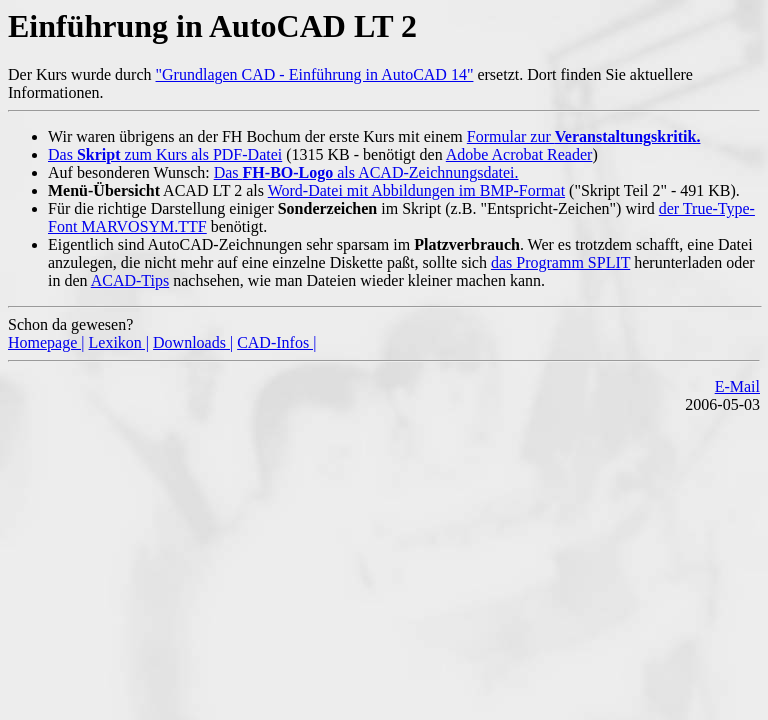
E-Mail (737, 386)
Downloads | (193, 342)
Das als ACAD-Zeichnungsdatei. (366, 172)
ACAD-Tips (130, 280)
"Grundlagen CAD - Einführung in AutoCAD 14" (315, 74)
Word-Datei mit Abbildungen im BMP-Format (416, 190)
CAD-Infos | (276, 342)
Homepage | (46, 342)
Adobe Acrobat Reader (519, 154)
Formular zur (584, 136)
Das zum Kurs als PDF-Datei (165, 154)
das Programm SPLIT (560, 262)
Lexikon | (119, 342)
